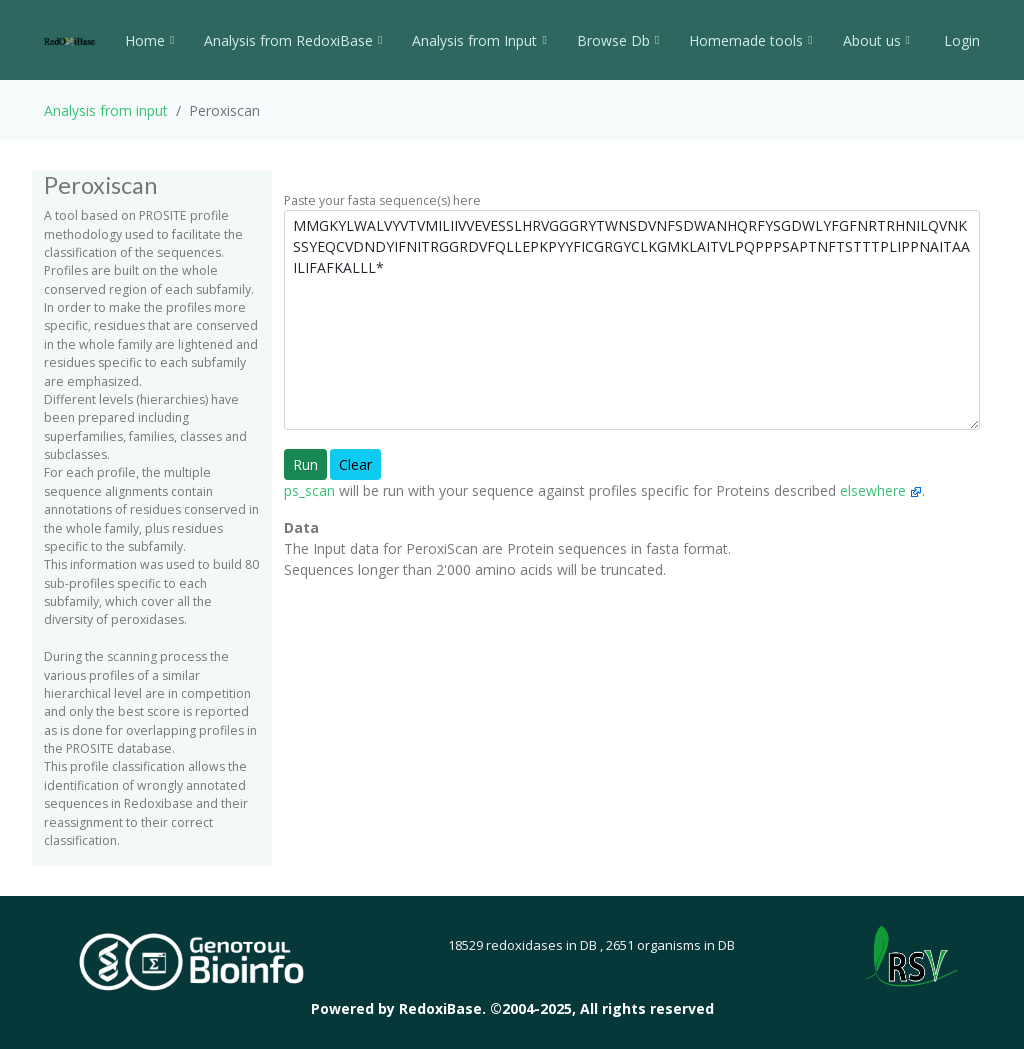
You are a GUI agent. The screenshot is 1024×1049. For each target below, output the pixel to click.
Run (305, 464)
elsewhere (881, 490)
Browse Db (618, 40)
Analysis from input (106, 110)
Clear (355, 464)
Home (149, 40)
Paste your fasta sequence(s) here (382, 200)
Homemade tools (750, 40)
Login (960, 40)
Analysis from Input (479, 40)
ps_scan (309, 490)
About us (876, 40)
